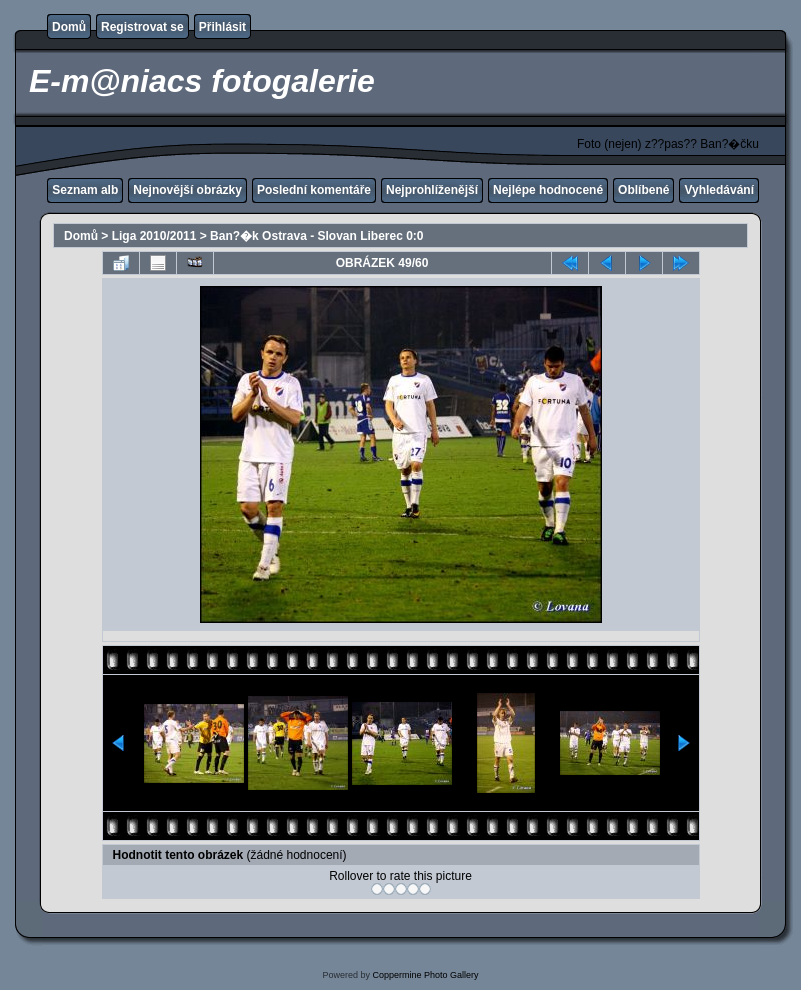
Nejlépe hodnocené (548, 190)
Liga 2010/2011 (154, 236)
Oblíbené (643, 190)
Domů (69, 27)
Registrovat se (142, 27)
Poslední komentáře (314, 190)
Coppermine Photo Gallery (425, 975)
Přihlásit (222, 27)
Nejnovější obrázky (187, 190)
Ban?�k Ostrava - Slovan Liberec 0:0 (316, 236)
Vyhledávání (719, 190)
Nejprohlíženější (432, 190)
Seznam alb (85, 190)
